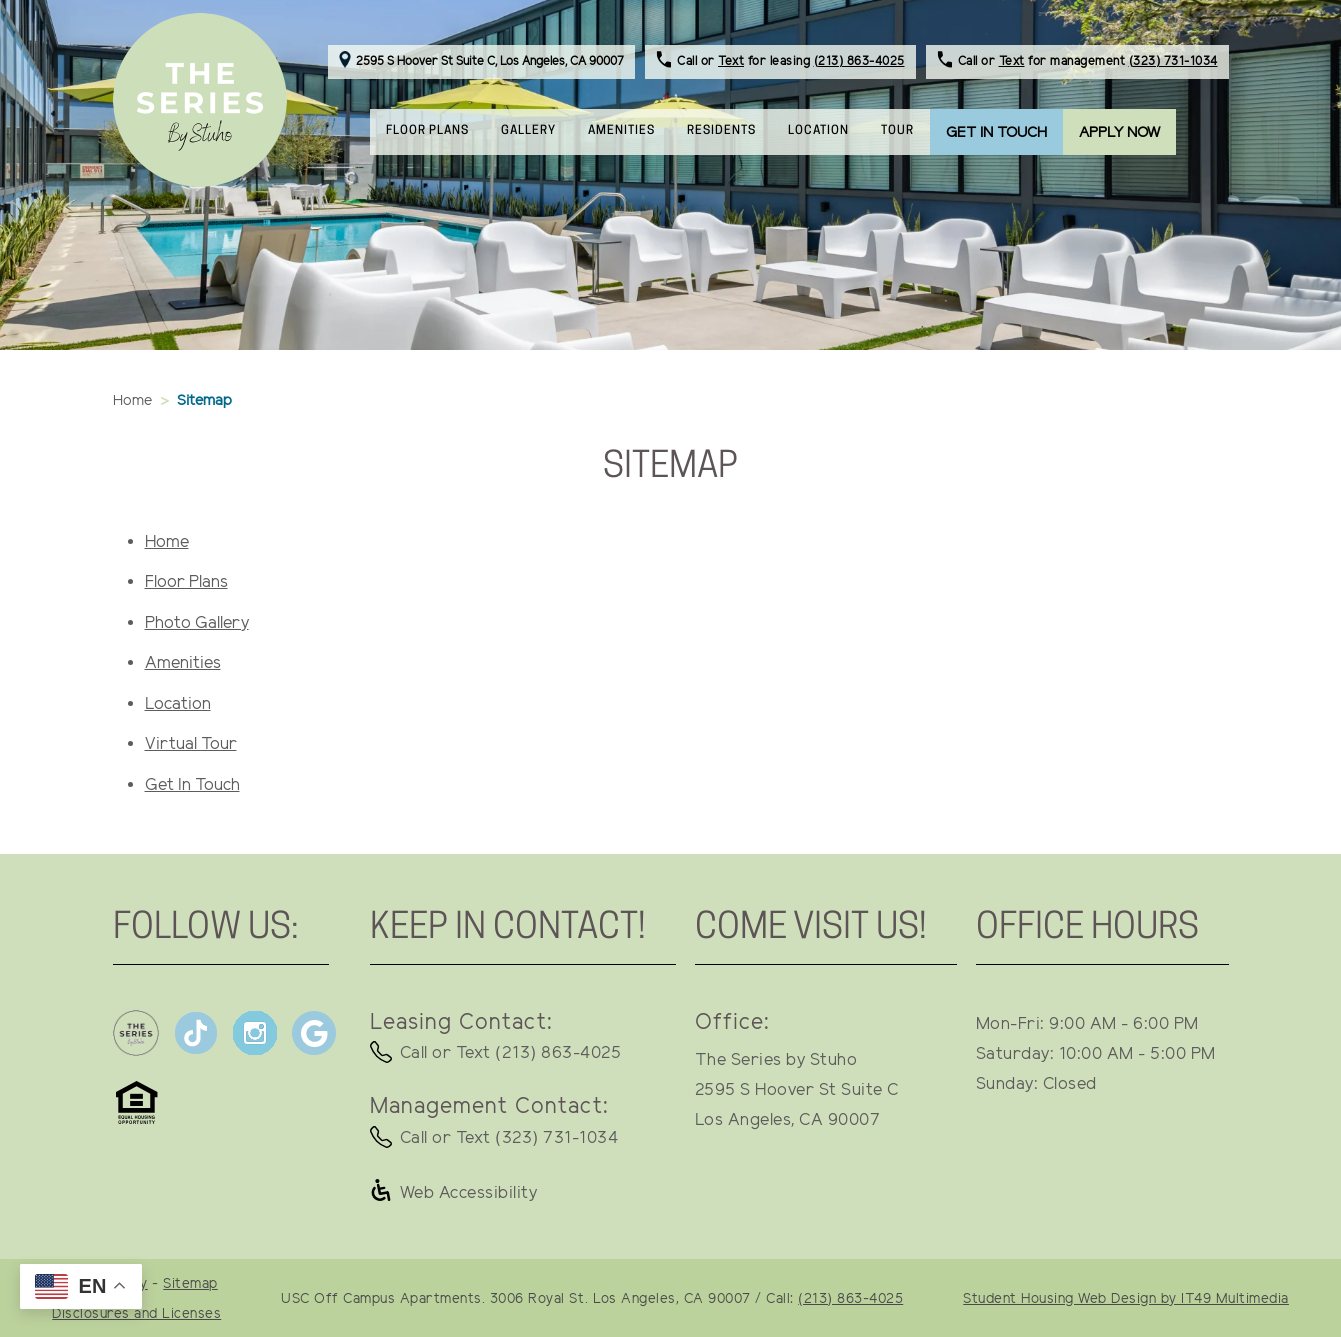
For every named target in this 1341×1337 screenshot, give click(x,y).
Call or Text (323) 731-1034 (509, 1138)
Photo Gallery (197, 623)
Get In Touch (192, 785)
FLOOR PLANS (427, 131)
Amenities (183, 663)
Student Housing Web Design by (1126, 1299)
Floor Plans (186, 582)
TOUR (897, 131)
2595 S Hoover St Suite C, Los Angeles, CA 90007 (481, 61)
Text (731, 61)
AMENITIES (621, 131)
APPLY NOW (1119, 133)
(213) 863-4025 (859, 61)
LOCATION (818, 131)
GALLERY (528, 131)
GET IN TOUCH (996, 133)
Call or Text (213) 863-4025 (511, 1053)
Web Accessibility (469, 1193)
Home (167, 542)
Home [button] (132, 401)
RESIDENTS (729, 129)
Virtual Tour (191, 744)
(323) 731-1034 (1173, 61)
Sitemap (190, 1284)
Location (178, 704)
